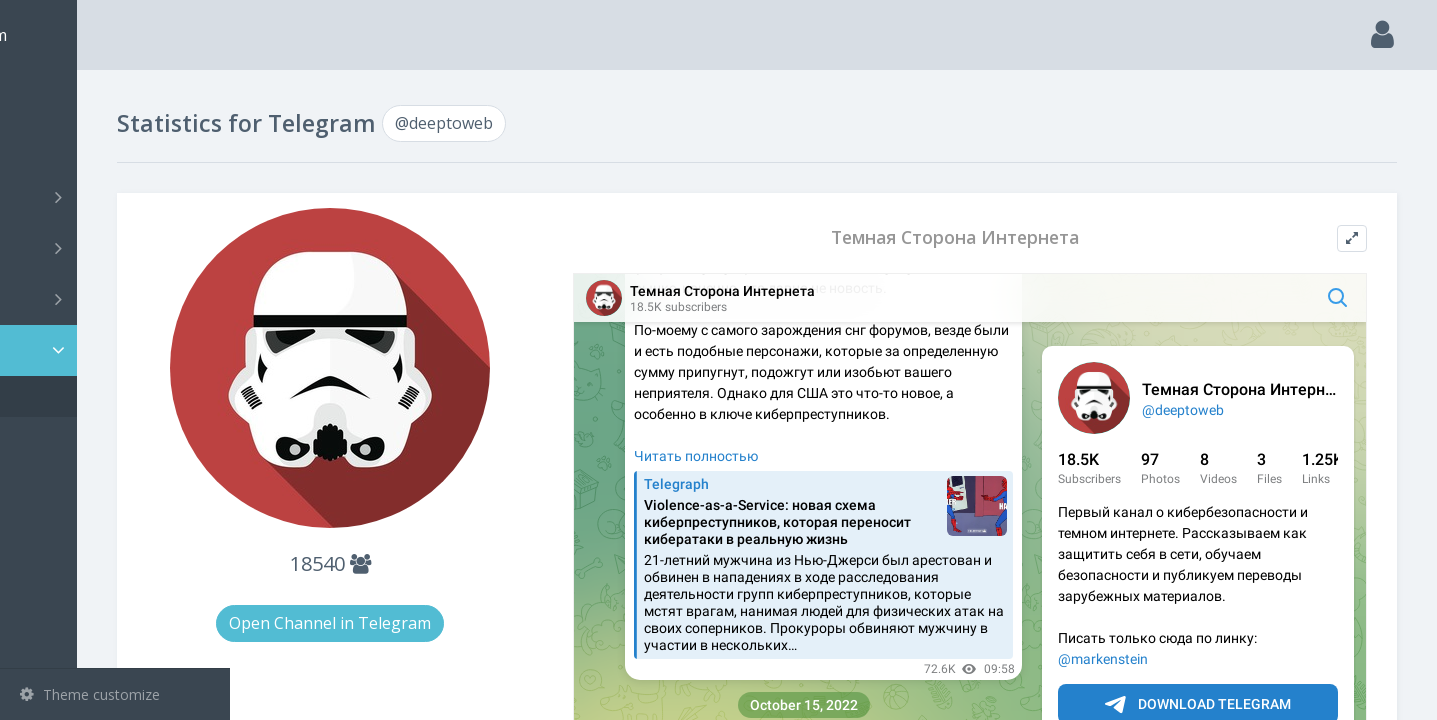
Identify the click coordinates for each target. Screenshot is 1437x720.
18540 (457, 563)
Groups (117, 248)
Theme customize (90, 694)
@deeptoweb (93, 396)
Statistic (121, 350)
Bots (117, 299)
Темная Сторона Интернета (1006, 237)
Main (48, 95)
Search (52, 146)
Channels (117, 197)
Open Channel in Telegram (458, 623)
